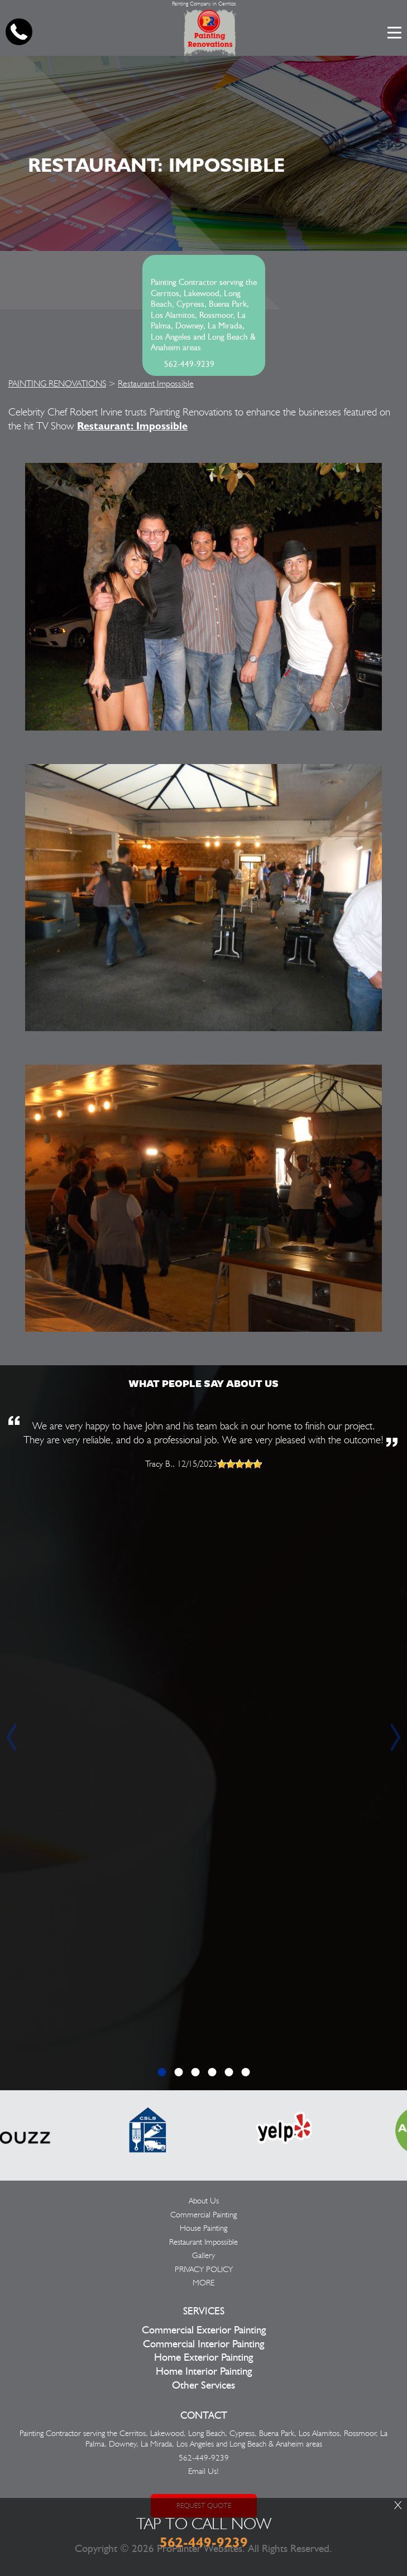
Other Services (203, 2385)
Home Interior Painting (204, 2371)
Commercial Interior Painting (203, 2344)
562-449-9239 (189, 364)
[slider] (239, 1463)
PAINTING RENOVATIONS (57, 383)
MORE (203, 2283)
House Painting (203, 2228)
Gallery (203, 2255)
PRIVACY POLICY (204, 2269)
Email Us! (203, 2471)
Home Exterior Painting (203, 2357)
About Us (204, 2201)
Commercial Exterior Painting (204, 2330)
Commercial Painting (203, 2215)
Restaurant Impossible (156, 383)
